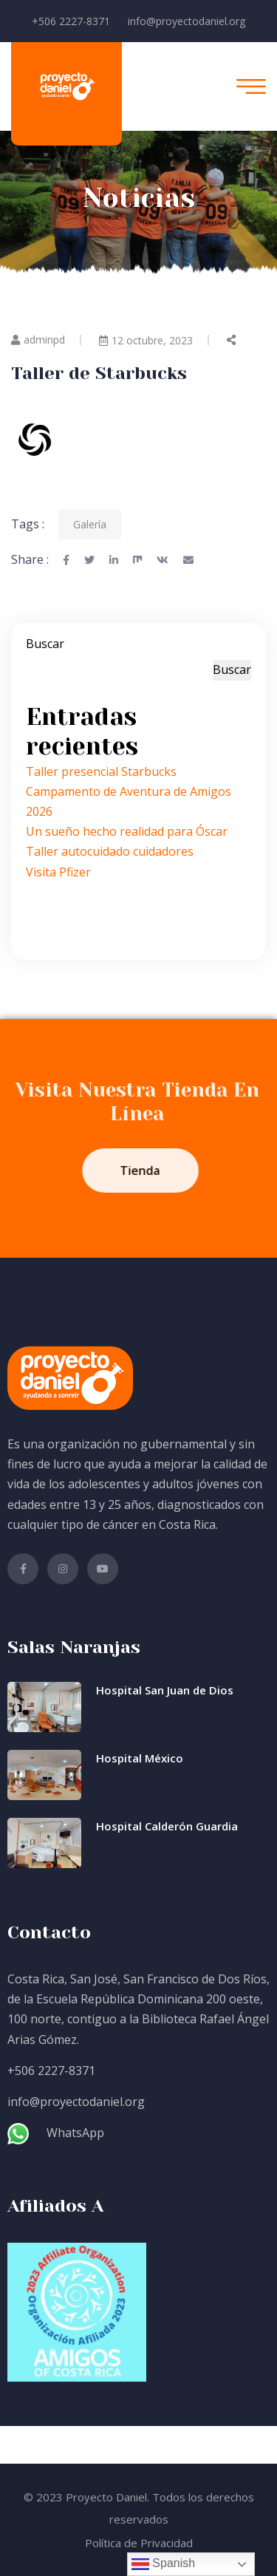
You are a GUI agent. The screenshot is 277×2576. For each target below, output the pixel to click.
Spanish (163, 2564)
